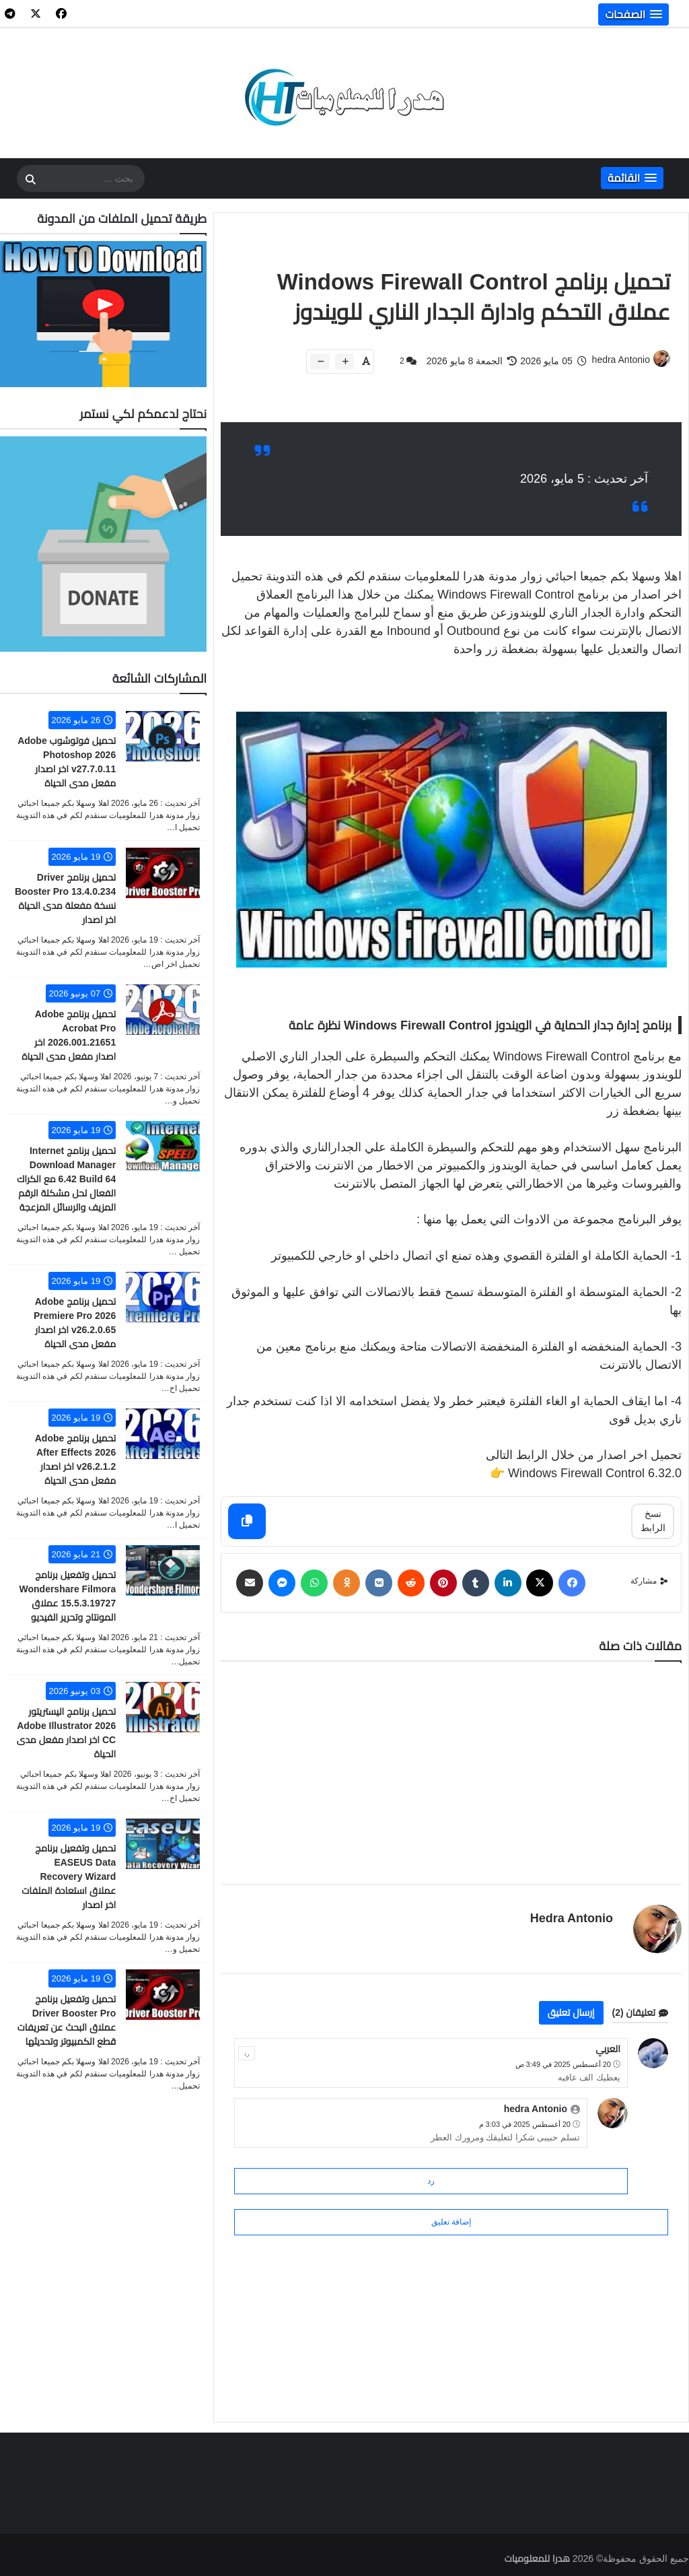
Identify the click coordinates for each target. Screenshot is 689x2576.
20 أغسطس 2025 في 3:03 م (525, 2124)
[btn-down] (320, 361)
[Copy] (247, 1521)
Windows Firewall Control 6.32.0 (595, 1473)
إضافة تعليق (451, 2222)
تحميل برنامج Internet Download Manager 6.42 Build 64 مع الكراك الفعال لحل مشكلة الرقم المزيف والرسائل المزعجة (66, 1179)
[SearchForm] (30, 180)
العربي (607, 2048)
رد (247, 2053)
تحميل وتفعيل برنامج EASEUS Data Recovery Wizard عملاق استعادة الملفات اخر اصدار (69, 1876)
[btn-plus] (344, 361)
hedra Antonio (571, 1918)
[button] (633, 14)
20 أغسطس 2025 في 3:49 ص (563, 2064)
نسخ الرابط (653, 1520)
